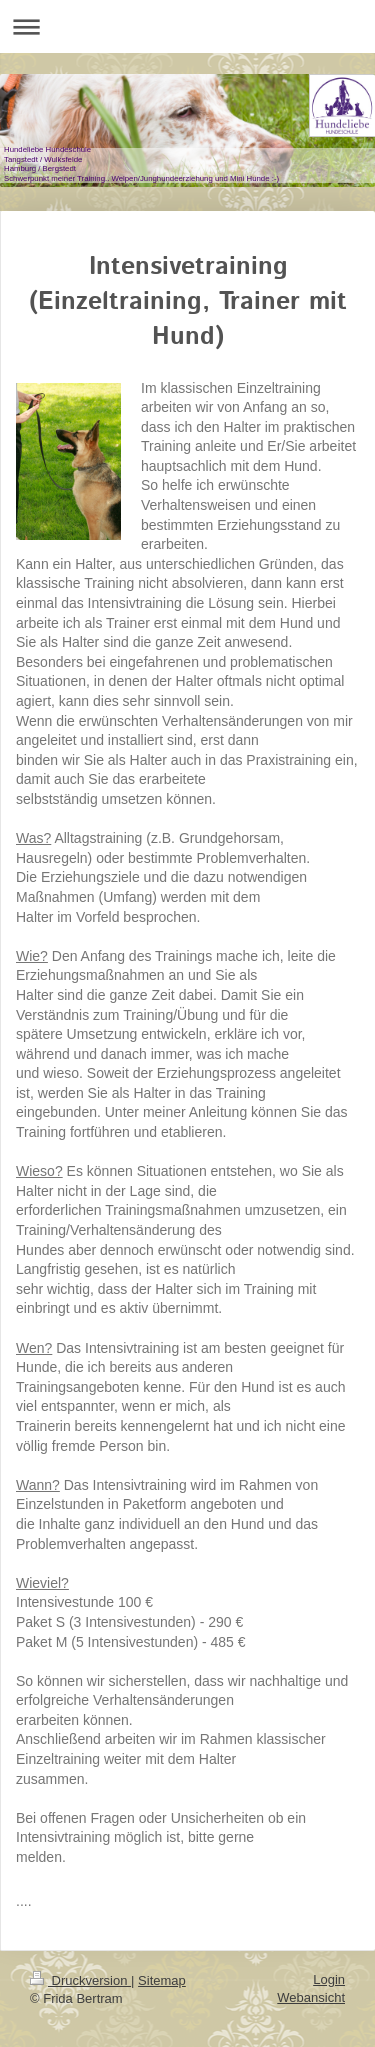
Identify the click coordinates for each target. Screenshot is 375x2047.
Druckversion (80, 1980)
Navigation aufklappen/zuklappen (187, 26)
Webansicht (311, 1997)
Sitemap (162, 1980)
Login (329, 1979)
